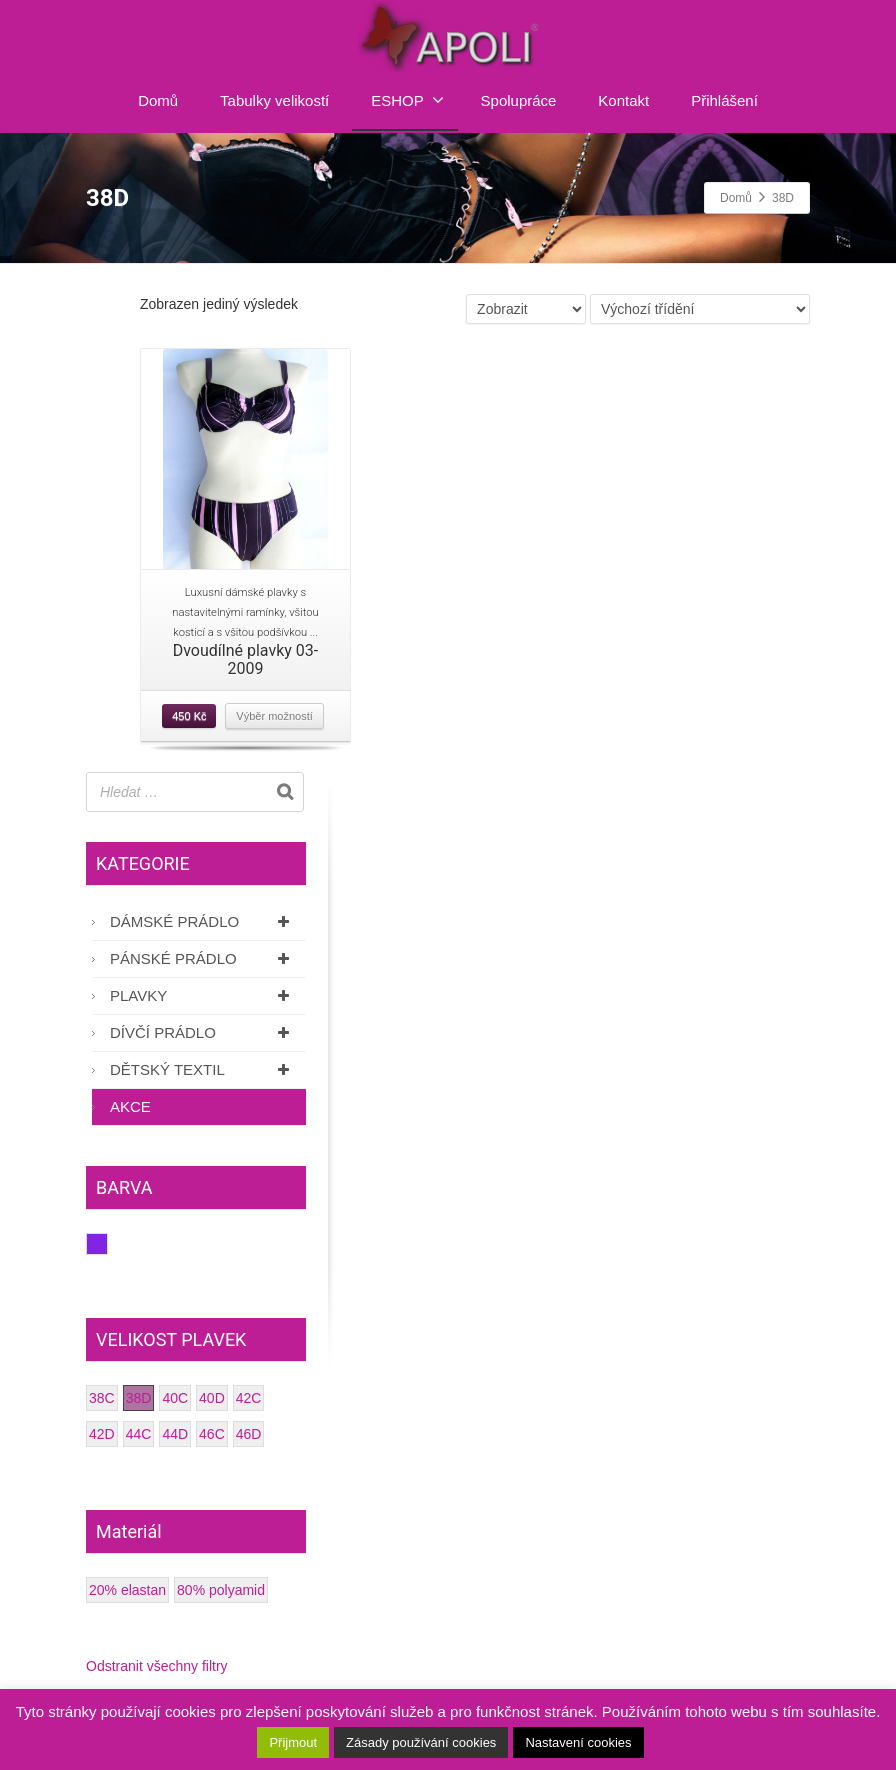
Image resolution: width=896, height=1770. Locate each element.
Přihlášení (724, 100)
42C (249, 1398)
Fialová (107, 1244)
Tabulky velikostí (274, 100)
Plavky (203, 995)
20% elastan (127, 1590)
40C (175, 1398)
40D (212, 1398)
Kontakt (623, 100)
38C (102, 1398)
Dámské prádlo (203, 921)
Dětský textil (203, 1069)
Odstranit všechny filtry (157, 1666)
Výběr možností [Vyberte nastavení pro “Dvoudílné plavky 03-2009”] (274, 716)
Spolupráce (519, 100)
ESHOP (407, 100)
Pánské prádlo (203, 958)
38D (139, 1398)
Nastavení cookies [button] (578, 1742)
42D (102, 1434)
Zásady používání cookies (421, 1742)
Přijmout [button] (293, 1742)
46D (249, 1434)
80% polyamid (221, 1590)
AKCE (130, 1106)
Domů (158, 100)
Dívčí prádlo (203, 1032)
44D (175, 1434)
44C (139, 1434)
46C (212, 1434)
